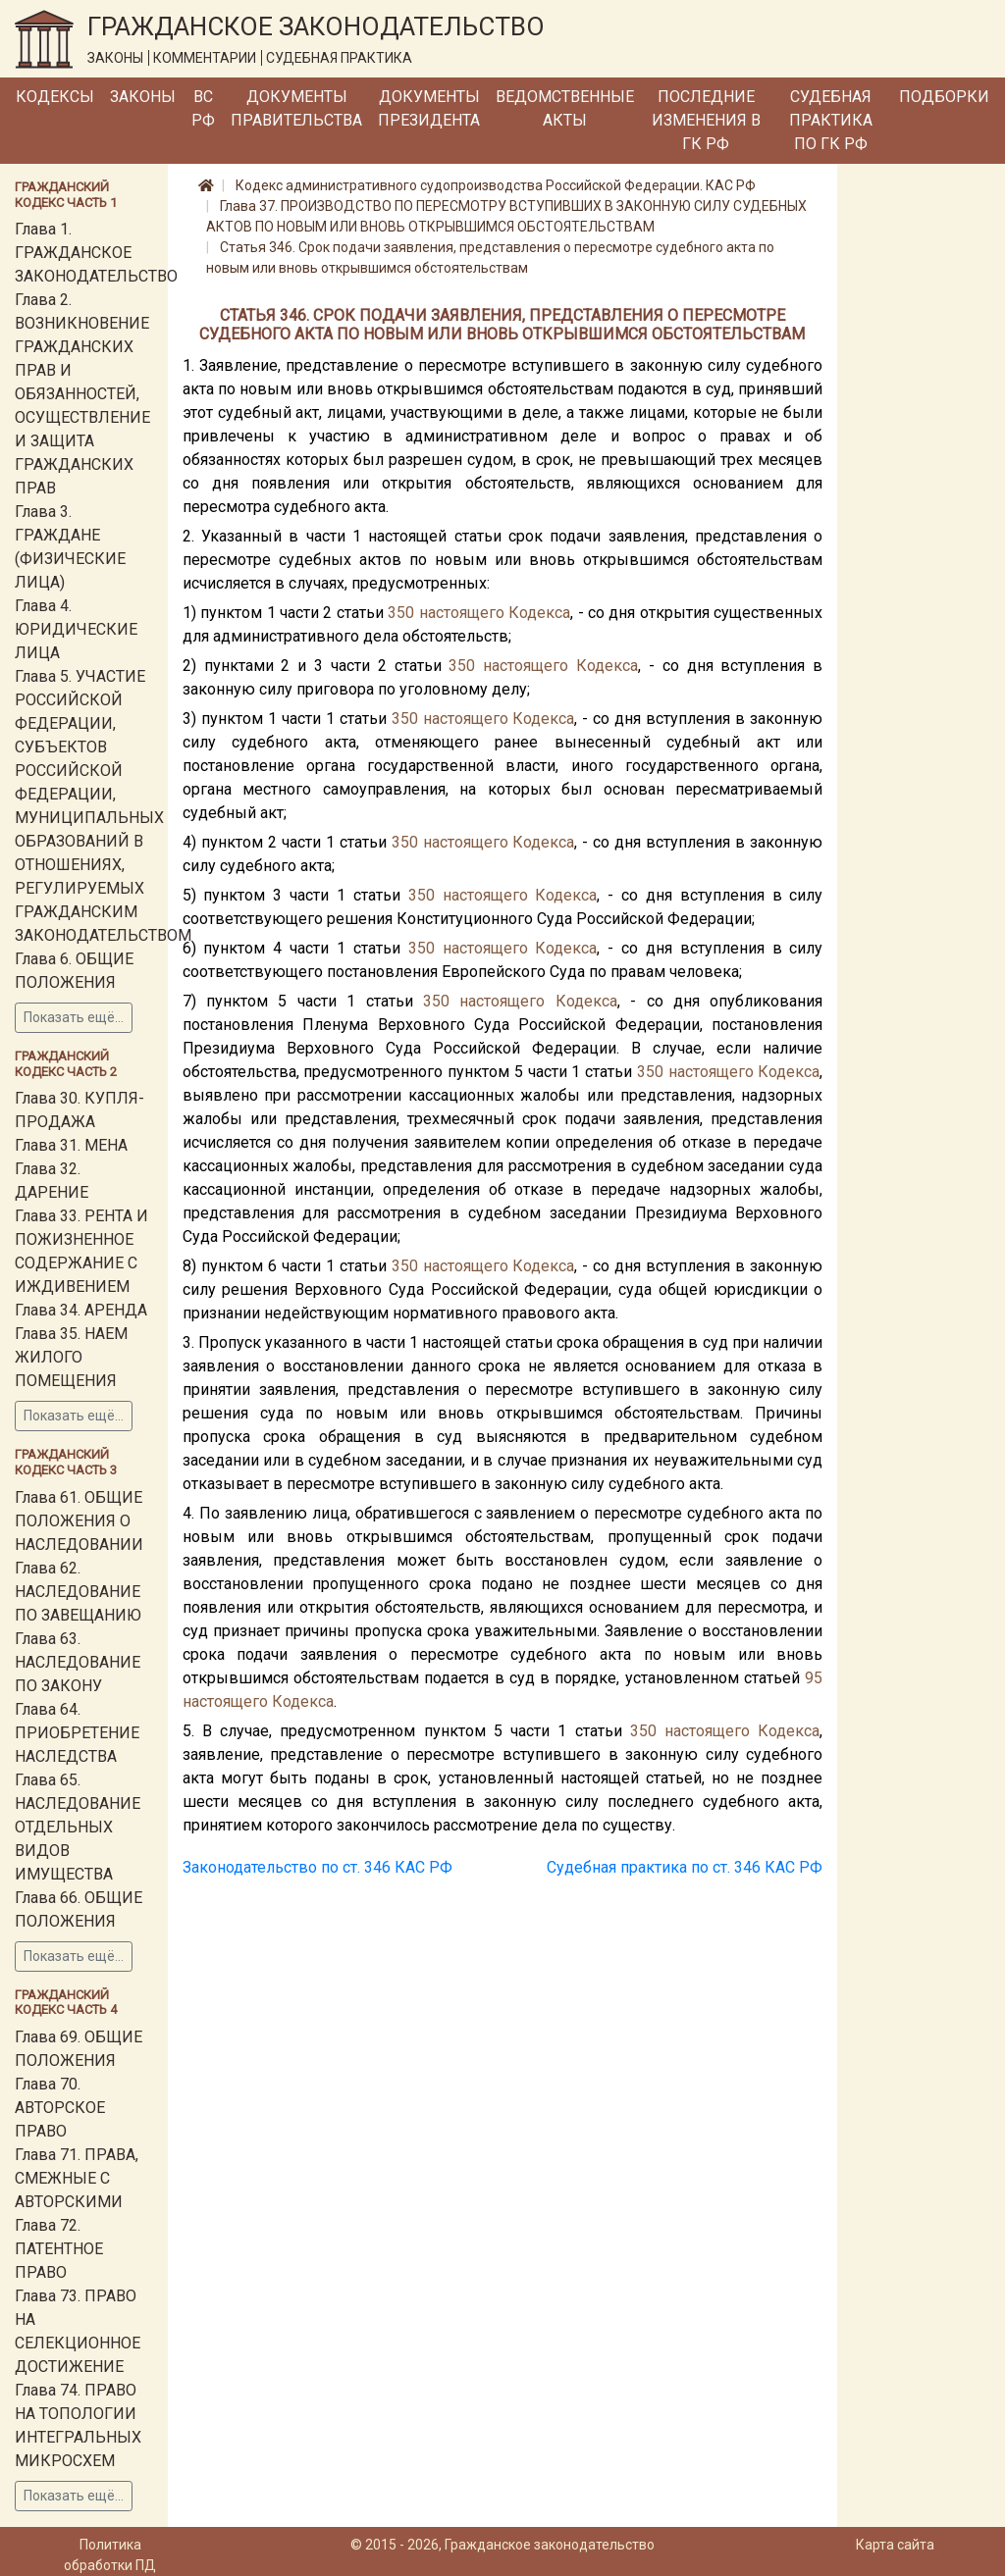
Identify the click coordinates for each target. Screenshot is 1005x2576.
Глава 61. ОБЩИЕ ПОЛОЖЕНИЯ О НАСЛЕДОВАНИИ (79, 1521)
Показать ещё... (74, 1017)
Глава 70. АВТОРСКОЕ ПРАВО (60, 2107)
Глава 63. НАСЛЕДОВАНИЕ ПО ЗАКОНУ (77, 1662)
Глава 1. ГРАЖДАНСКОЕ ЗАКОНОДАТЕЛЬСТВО (96, 252)
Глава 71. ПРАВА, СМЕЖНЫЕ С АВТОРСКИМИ (76, 2178)
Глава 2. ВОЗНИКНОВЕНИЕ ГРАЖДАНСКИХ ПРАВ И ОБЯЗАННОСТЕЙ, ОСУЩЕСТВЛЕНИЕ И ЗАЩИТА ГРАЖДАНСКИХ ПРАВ (82, 393)
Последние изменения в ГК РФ (706, 120)
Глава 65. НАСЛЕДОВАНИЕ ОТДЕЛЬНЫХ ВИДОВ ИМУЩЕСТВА (77, 1827)
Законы (143, 96)
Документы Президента (429, 108)
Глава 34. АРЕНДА (81, 1310)
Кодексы (55, 96)
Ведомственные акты (565, 108)
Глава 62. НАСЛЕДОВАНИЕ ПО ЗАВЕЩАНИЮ (78, 1591)
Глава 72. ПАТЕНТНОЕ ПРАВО (59, 2249)
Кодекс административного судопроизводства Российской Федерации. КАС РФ (496, 185)
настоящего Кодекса (494, 612)
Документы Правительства (296, 108)
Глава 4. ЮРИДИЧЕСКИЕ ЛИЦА (76, 629)
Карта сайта (895, 2544)
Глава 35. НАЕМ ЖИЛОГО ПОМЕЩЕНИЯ (71, 1357)
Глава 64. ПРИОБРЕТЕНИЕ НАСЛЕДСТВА (77, 1733)
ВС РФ (203, 108)
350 (401, 612)
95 (813, 1678)
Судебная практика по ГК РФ (831, 120)
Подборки (944, 96)
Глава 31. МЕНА (71, 1145)
